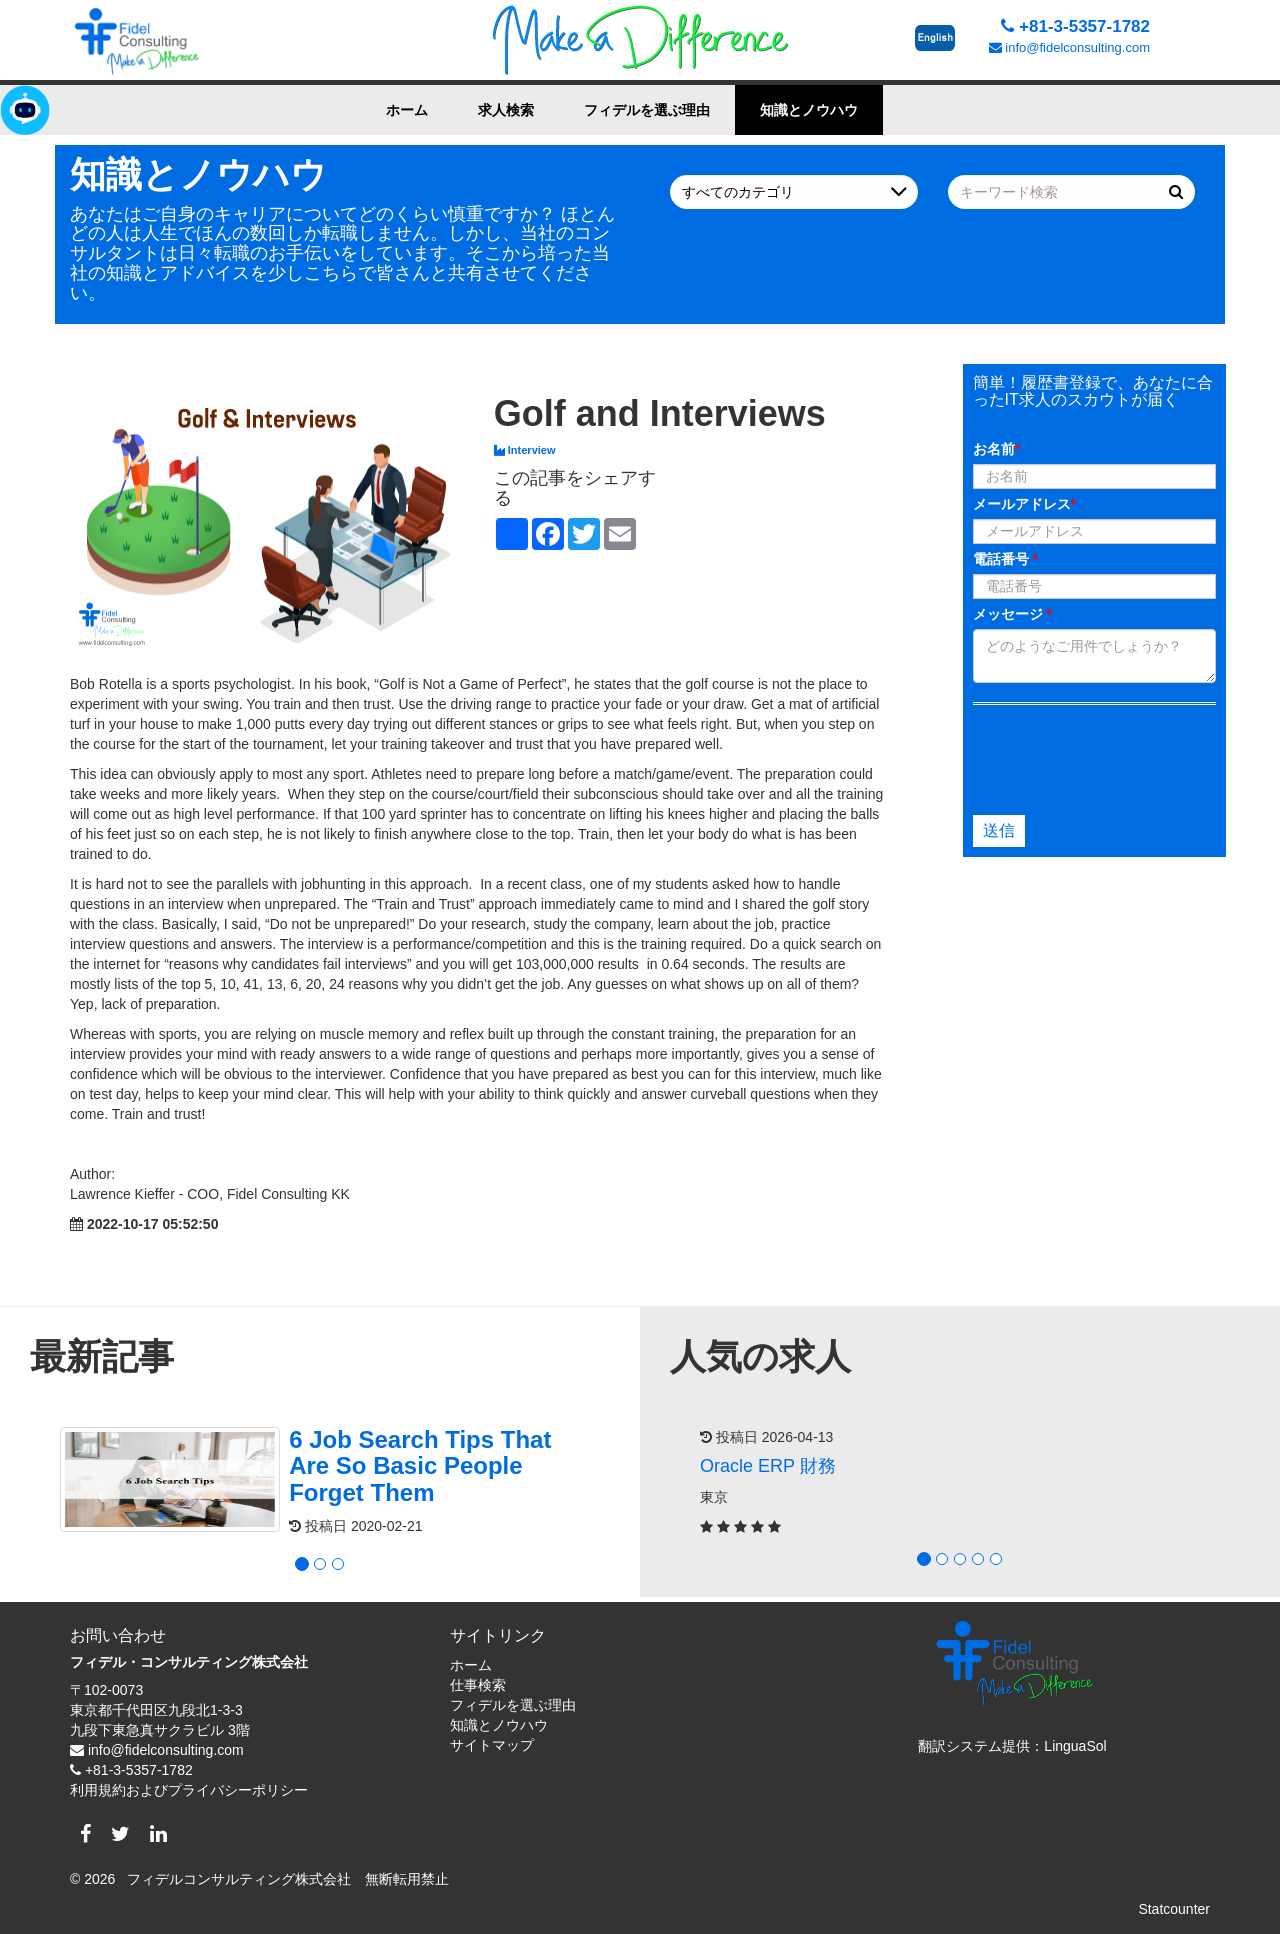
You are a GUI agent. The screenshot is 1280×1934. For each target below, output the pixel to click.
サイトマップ (492, 1745)
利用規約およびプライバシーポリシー (189, 1790)
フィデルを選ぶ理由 (647, 110)
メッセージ (1012, 614)
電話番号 (1005, 559)
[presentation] (1090, 755)
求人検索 (506, 110)
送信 (999, 830)
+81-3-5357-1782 (1075, 26)
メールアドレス (1024, 504)
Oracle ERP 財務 (768, 1466)
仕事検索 (478, 1685)
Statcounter (1174, 1909)
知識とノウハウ (809, 110)
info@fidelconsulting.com (1069, 47)
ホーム (407, 110)
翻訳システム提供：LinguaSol (1012, 1746)
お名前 (996, 449)
